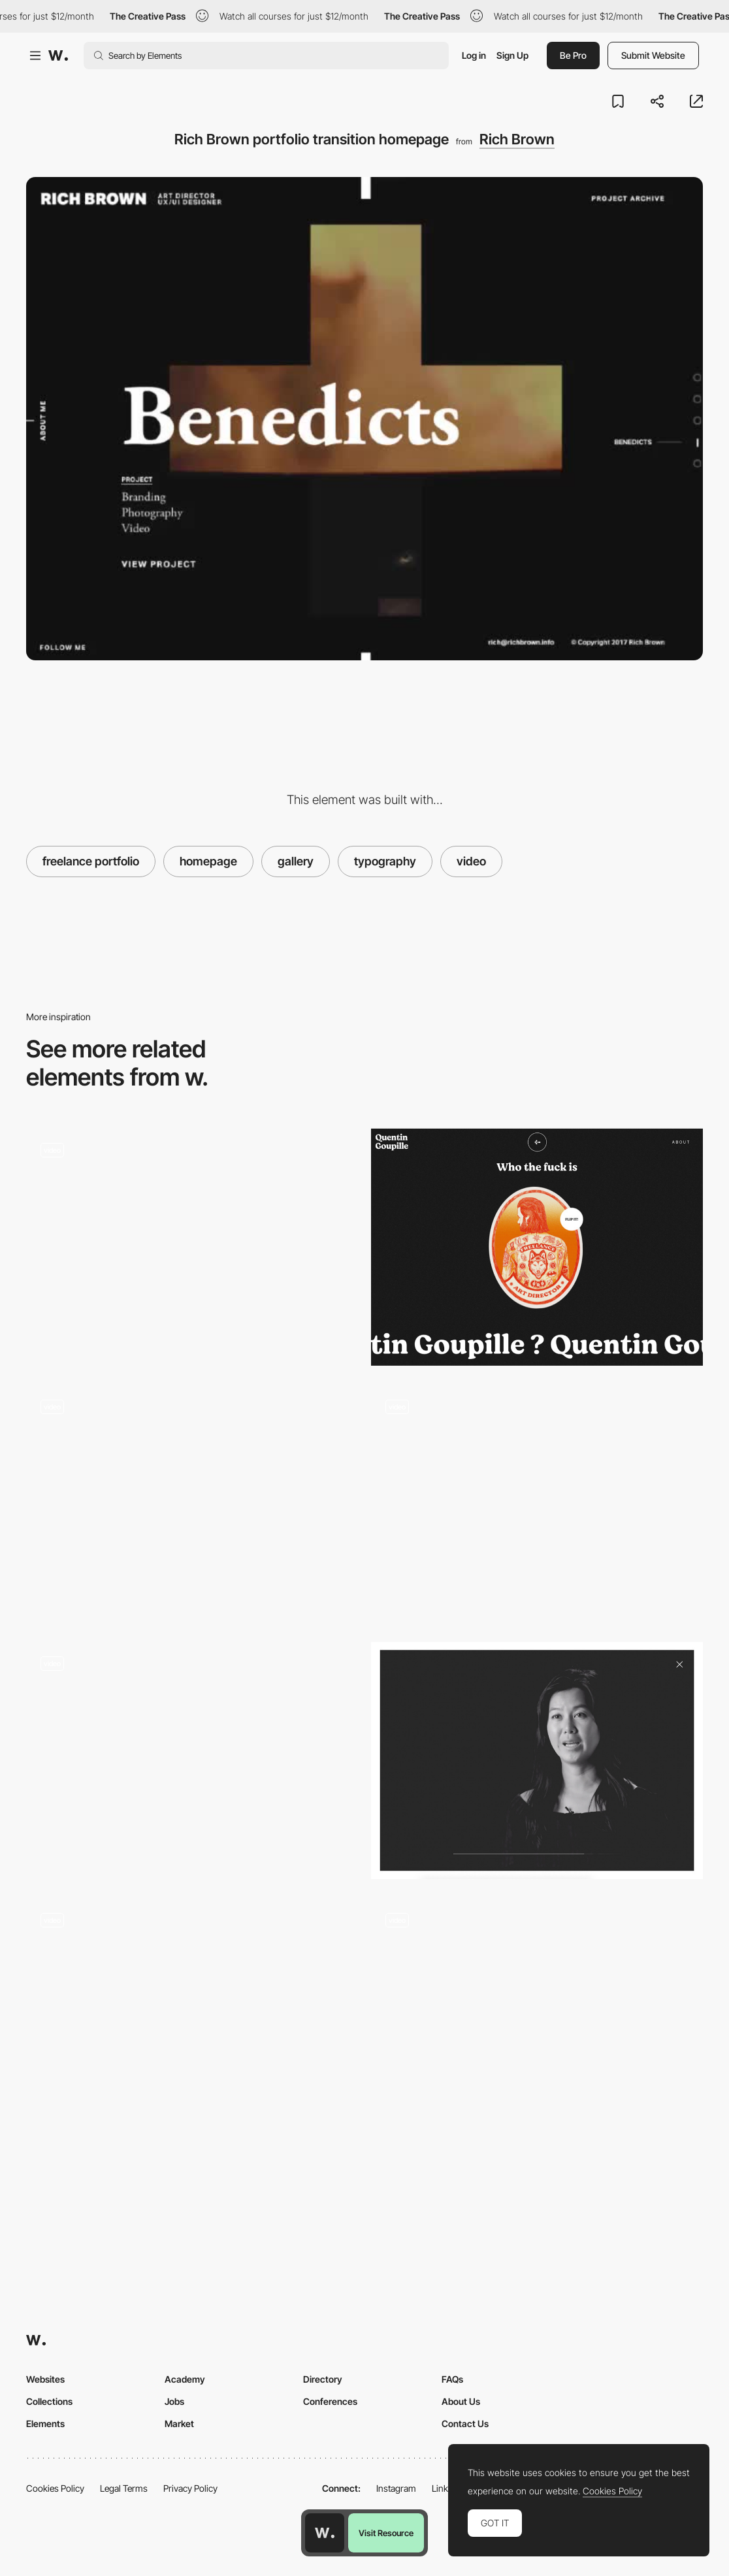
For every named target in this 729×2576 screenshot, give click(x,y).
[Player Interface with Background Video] (192, 1760)
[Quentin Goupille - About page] (537, 1247)
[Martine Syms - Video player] (192, 1247)
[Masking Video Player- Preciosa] (192, 2017)
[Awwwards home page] (324, 2532)
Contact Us (465, 2423)
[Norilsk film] (192, 1503)
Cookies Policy (55, 2488)
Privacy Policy (190, 2488)
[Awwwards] (58, 55)
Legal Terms (124, 2488)
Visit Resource (386, 2533)
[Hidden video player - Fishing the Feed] (537, 2017)
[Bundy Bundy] (537, 1503)
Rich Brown (517, 139)
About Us (461, 2401)
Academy (185, 2379)
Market (179, 2423)
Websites (45, 2379)
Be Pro (573, 55)
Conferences (330, 2401)
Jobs (174, 2401)
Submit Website (653, 55)
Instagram (396, 2488)
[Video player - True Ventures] (537, 1760)
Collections (49, 2401)
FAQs (452, 2379)
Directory (322, 2379)
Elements (45, 2423)
